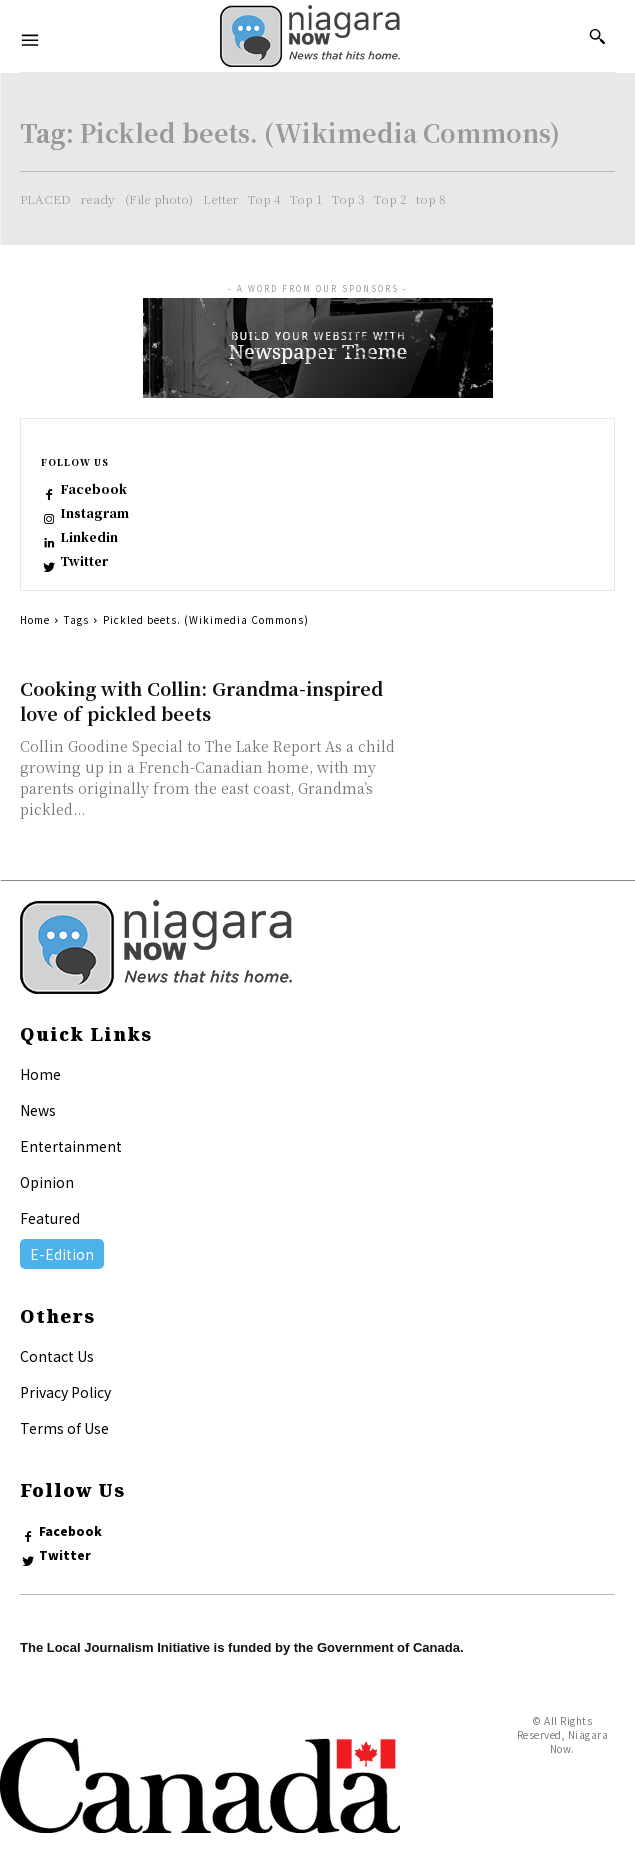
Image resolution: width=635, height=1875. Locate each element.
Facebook (93, 489)
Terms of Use (64, 1428)
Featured (50, 1218)
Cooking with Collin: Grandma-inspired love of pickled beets (201, 700)
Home (35, 619)
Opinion (47, 1182)
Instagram (94, 513)
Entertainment (71, 1146)
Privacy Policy (65, 1392)
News (38, 1110)
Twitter (84, 561)
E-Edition (62, 1254)
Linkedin (89, 537)
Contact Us (57, 1356)
